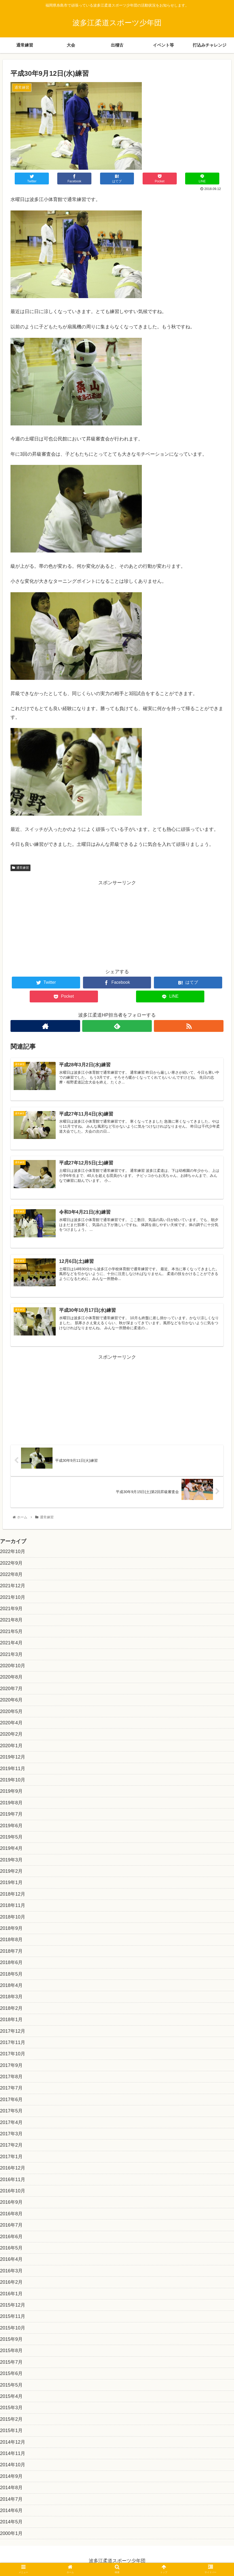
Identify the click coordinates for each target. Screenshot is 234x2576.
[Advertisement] (117, 924)
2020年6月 (11, 1700)
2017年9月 (11, 2065)
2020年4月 (11, 1722)
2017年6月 (11, 2099)
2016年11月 (12, 2179)
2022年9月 (11, 1563)
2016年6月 (11, 2236)
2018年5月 (11, 1974)
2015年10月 (12, 2328)
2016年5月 (11, 2248)
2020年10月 (12, 1665)
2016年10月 (12, 2190)
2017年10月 (12, 2053)
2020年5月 (11, 1711)
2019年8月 (11, 1802)
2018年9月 (11, 1928)
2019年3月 (11, 1859)
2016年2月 (11, 2282)
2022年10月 (12, 1551)
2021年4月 (11, 1642)
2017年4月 (11, 2122)
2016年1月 (11, 2293)
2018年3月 (11, 1996)
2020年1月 (11, 1745)
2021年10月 (12, 1597)
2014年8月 (11, 2487)
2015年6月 (11, 2373)
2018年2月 (11, 2008)
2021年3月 (11, 1654)
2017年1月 (11, 2156)
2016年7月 (11, 2225)
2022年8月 (11, 1574)
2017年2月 (11, 2145)
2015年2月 (11, 2419)
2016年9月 (11, 2202)
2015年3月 (11, 2407)
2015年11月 (12, 2316)
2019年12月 (12, 1757)
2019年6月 (11, 1825)
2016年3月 (11, 2270)
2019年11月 (12, 1768)
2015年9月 (11, 2339)
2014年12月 (12, 2442)
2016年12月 (12, 2168)
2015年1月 (11, 2430)
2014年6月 (11, 2510)
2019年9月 (11, 1791)
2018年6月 (11, 1962)
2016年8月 (11, 2213)
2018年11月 (12, 1905)
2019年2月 (11, 1871)
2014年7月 (11, 2499)
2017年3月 (11, 2133)
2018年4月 (11, 1985)
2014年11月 (12, 2453)
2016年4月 (11, 2259)
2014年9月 (11, 2476)
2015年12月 (12, 2305)
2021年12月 (12, 1585)
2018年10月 (12, 1917)
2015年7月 (11, 2362)
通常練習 (20, 868)
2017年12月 (12, 2031)
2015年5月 (11, 2385)
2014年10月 (12, 2464)
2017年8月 (11, 2076)
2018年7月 (11, 1951)
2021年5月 (11, 1631)
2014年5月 (11, 2521)
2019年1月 (11, 1882)
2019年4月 (11, 1848)
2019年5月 (11, 1837)
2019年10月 (12, 1779)
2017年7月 (11, 2088)
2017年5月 (11, 2110)
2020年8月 (11, 1677)
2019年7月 (11, 1814)
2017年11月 (12, 2042)
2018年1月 (11, 2019)
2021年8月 (11, 1620)
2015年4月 (11, 2396)
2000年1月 (11, 2533)
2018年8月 (11, 1939)
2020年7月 (11, 1688)
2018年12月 (12, 1894)
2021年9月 (11, 1608)
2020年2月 (11, 1734)
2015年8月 (11, 2350)
